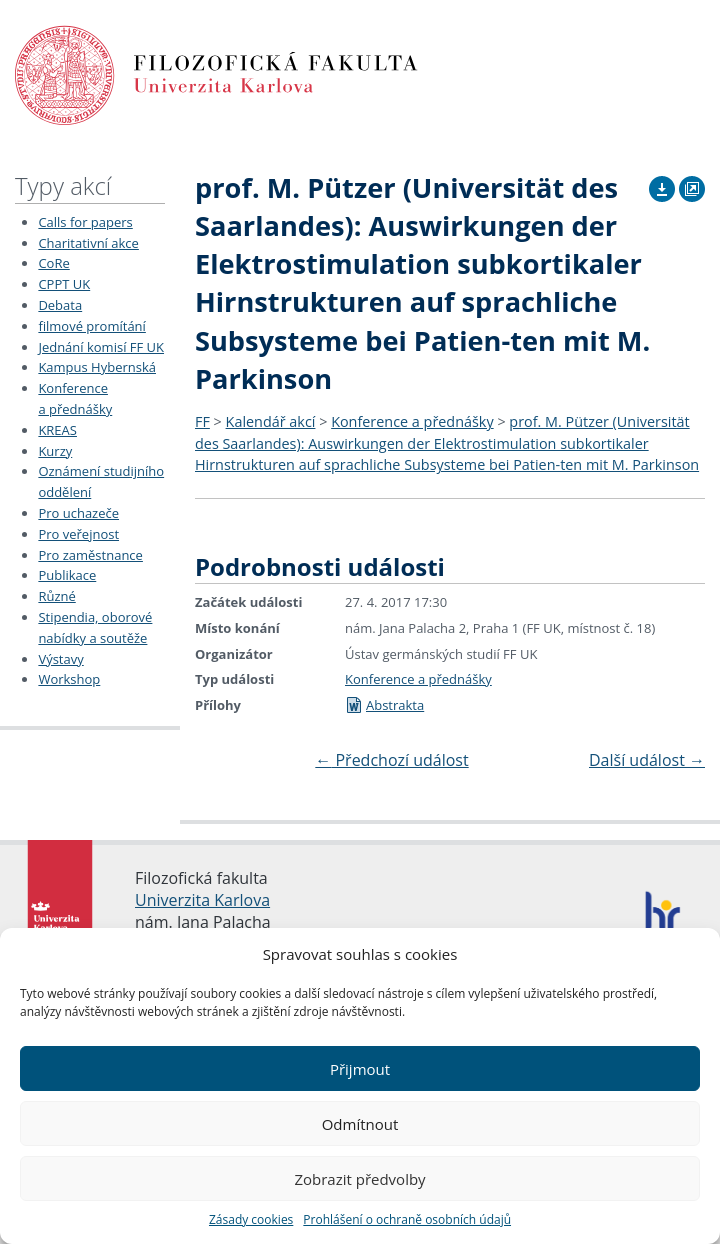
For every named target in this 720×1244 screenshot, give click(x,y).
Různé (56, 596)
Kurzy (55, 451)
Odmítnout (360, 1124)
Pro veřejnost (78, 534)
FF (202, 421)
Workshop (69, 679)
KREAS (57, 430)
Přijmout (360, 1069)
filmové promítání (91, 326)
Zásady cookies (251, 1219)
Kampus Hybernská (97, 367)
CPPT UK (64, 284)
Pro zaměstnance (90, 555)
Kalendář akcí (271, 421)
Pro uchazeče (78, 513)
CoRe (53, 263)
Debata (60, 305)
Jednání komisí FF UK (101, 347)
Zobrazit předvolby (359, 1179)
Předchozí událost (391, 760)
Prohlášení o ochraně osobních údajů (407, 1219)
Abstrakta (384, 705)
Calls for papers (85, 222)
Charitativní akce (88, 243)
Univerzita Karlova (202, 900)
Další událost (647, 760)
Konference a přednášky (412, 421)
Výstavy (60, 659)
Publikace (67, 575)
